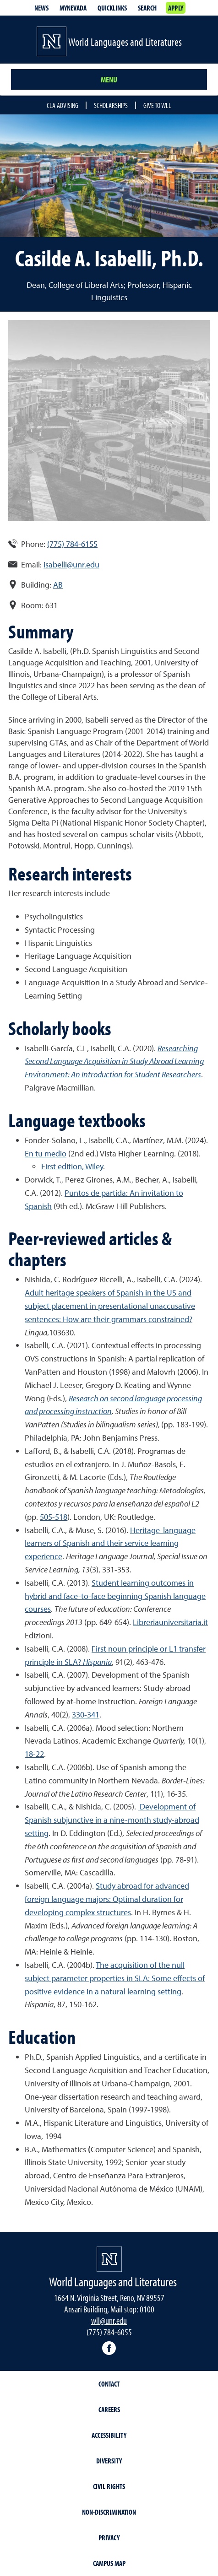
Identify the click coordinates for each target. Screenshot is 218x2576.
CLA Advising (62, 105)
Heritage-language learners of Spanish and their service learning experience (110, 1543)
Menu (109, 79)
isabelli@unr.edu (71, 564)
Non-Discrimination (109, 2512)
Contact (109, 2383)
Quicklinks (112, 7)
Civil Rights (109, 2486)
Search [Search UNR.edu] (147, 7)
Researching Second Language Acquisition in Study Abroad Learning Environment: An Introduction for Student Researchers (114, 1061)
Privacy (109, 2537)
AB (58, 584)
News (41, 7)
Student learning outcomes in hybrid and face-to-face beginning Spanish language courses (115, 1596)
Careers (109, 2409)
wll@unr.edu (109, 2320)
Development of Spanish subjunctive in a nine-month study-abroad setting (112, 1819)
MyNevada (73, 7)
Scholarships (111, 105)
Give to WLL (157, 105)
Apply (175, 7)
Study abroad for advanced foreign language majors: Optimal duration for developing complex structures (107, 1898)
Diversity (109, 2460)
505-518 (53, 1517)
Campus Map (109, 2563)
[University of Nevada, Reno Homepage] (109, 2259)
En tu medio (45, 1153)
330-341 (85, 1714)
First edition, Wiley (72, 1166)
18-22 (34, 1754)
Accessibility (109, 2435)
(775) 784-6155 (72, 544)
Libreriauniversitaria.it (170, 1622)
